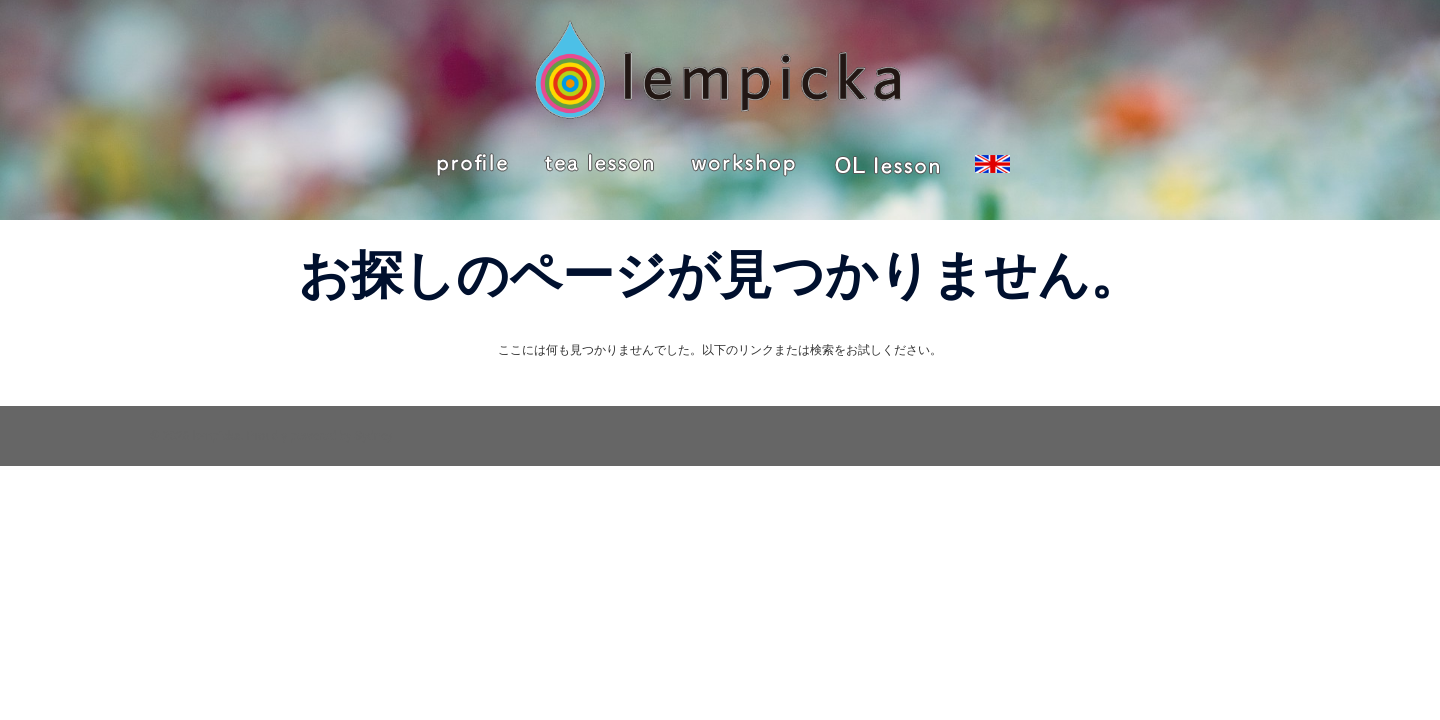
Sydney (374, 436)
